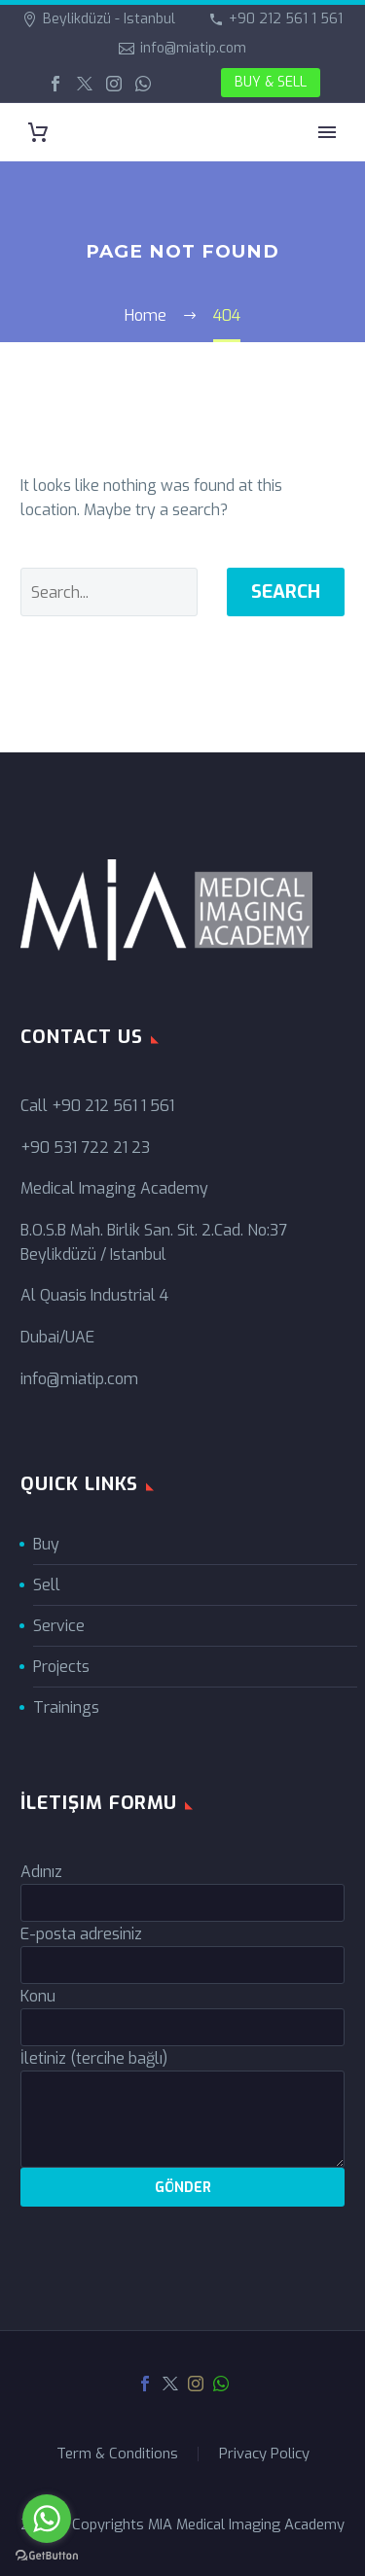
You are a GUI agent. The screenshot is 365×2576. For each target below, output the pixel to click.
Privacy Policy (264, 2454)
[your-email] (182, 1965)
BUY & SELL (271, 82)
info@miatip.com (193, 48)
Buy (46, 1544)
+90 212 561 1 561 (286, 19)
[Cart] (37, 133)
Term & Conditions (117, 2454)
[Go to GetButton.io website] (47, 2556)
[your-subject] (182, 2027)
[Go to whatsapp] (46, 2518)
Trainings (66, 1707)
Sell (46, 1585)
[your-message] (182, 2119)
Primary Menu (327, 132)
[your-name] (182, 1903)
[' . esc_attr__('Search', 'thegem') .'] (109, 592)
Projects (61, 1666)
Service (59, 1626)
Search (285, 591)
